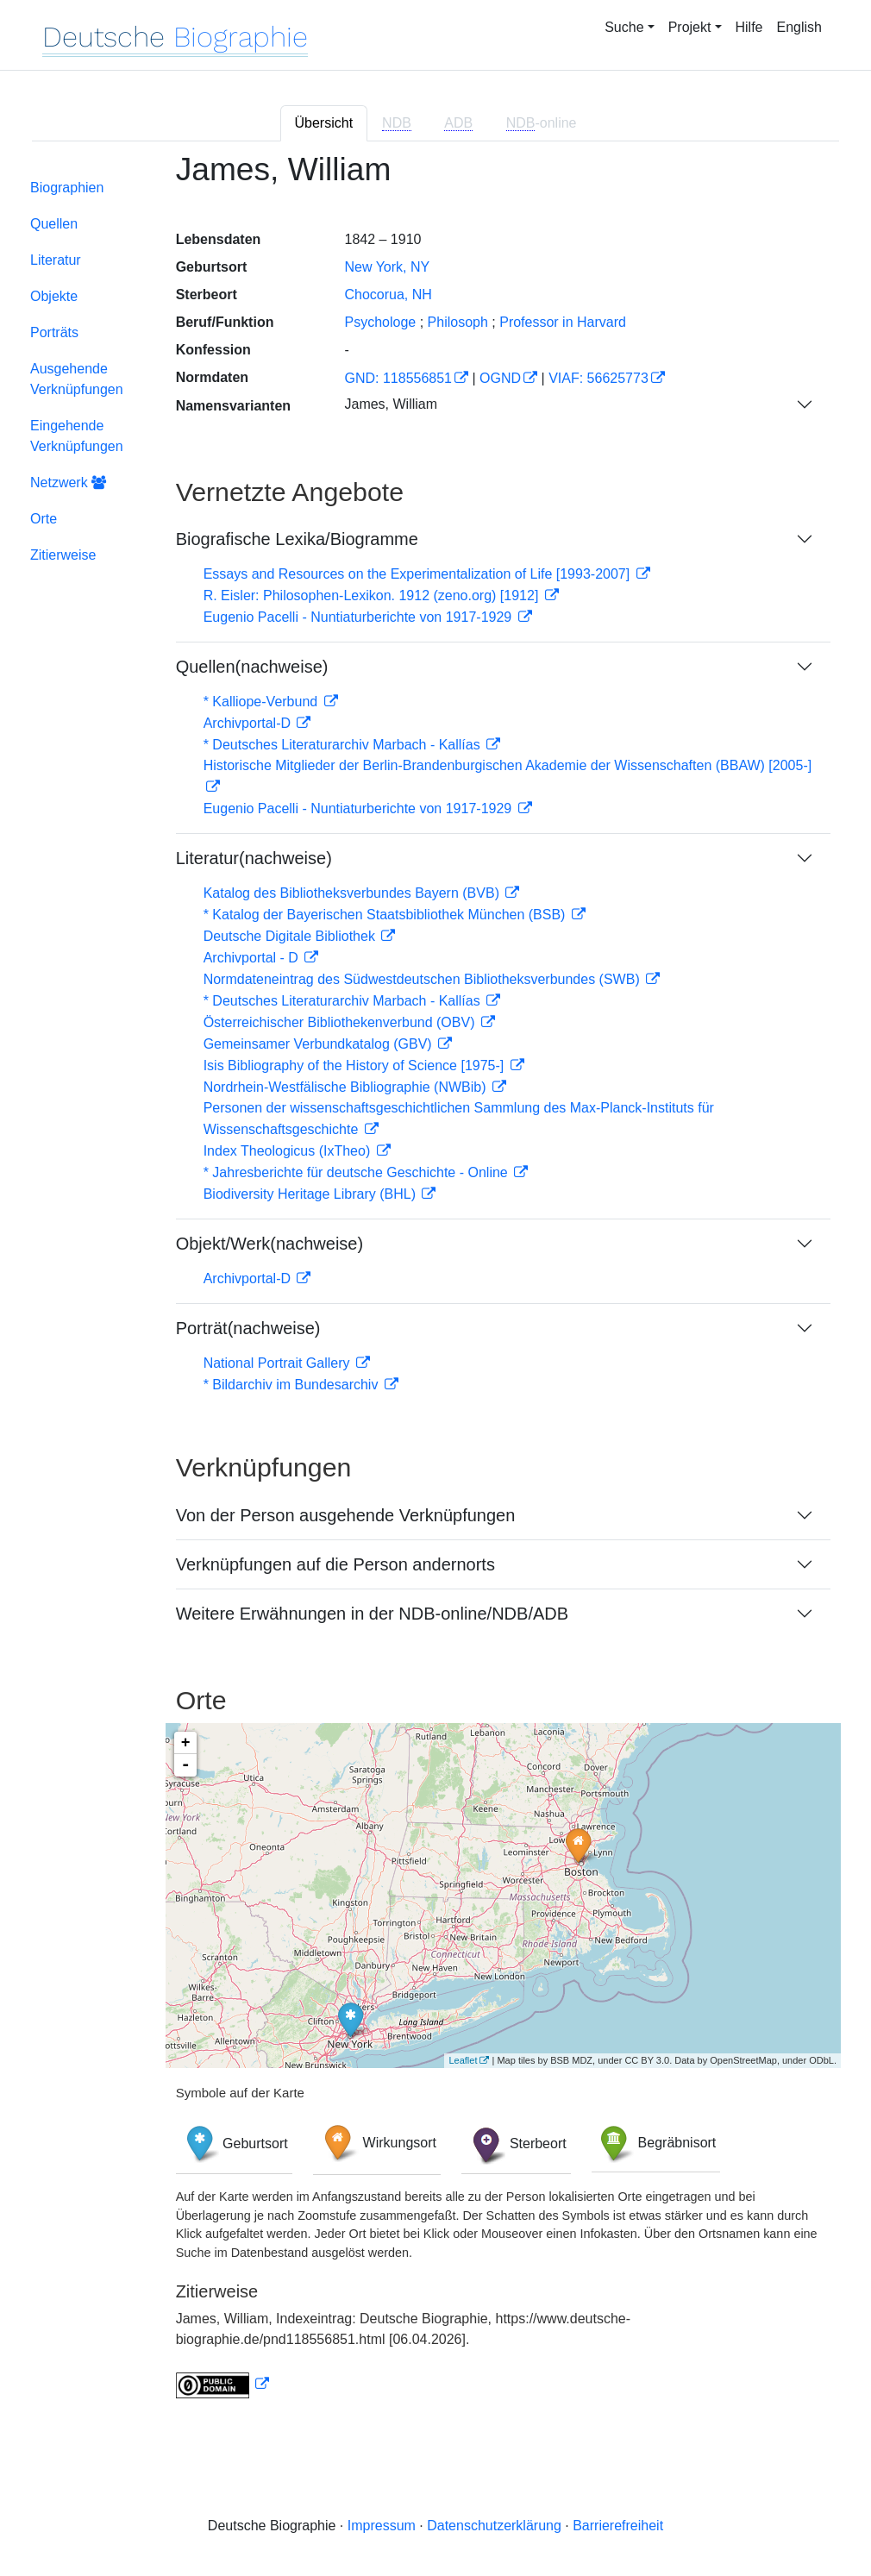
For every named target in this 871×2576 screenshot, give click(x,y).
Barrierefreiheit (618, 2525)
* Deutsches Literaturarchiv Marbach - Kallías (344, 744)
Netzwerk (68, 482)
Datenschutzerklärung (494, 2525)
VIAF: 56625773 (598, 378)
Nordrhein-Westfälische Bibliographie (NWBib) (347, 1087)
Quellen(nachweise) (252, 666)
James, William (390, 404)
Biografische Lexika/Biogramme (297, 539)
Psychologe (380, 322)
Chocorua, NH (387, 294)
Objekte (54, 296)
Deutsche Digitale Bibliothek (291, 936)
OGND (500, 378)
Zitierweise (63, 555)
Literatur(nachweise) (254, 858)
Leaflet (462, 2060)
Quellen (54, 223)
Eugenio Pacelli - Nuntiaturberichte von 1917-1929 (360, 617)
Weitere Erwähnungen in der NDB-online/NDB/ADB (372, 1613)
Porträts (54, 332)
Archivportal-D (249, 723)
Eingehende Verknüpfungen (76, 436)
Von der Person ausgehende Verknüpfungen (346, 1515)
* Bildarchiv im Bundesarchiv (293, 1384)
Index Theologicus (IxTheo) (289, 1151)
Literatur (55, 260)
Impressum (382, 2525)
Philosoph (458, 322)
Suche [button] (624, 27)
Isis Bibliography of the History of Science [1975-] (356, 1065)
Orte (43, 518)
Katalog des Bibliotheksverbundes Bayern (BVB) (354, 893)
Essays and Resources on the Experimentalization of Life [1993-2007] (419, 574)
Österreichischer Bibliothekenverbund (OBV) (341, 1022)
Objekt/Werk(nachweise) (269, 1243)
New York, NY (386, 267)
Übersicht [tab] (324, 123)
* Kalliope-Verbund (263, 701)
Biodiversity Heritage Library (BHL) (312, 1194)
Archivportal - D (253, 957)
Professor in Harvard (562, 322)
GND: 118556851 (398, 378)
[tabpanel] (435, 1285)
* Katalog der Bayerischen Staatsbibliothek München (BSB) (386, 914)
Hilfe (749, 27)
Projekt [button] (689, 27)
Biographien (66, 187)
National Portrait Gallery (279, 1363)
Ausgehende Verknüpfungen (76, 379)
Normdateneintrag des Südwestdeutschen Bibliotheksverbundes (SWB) (424, 979)
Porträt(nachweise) (248, 1328)
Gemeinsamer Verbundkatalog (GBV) (320, 1044)
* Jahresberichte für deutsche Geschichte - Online (358, 1172)
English (799, 27)
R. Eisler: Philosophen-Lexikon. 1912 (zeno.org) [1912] (373, 595)
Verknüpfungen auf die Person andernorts (335, 1564)
